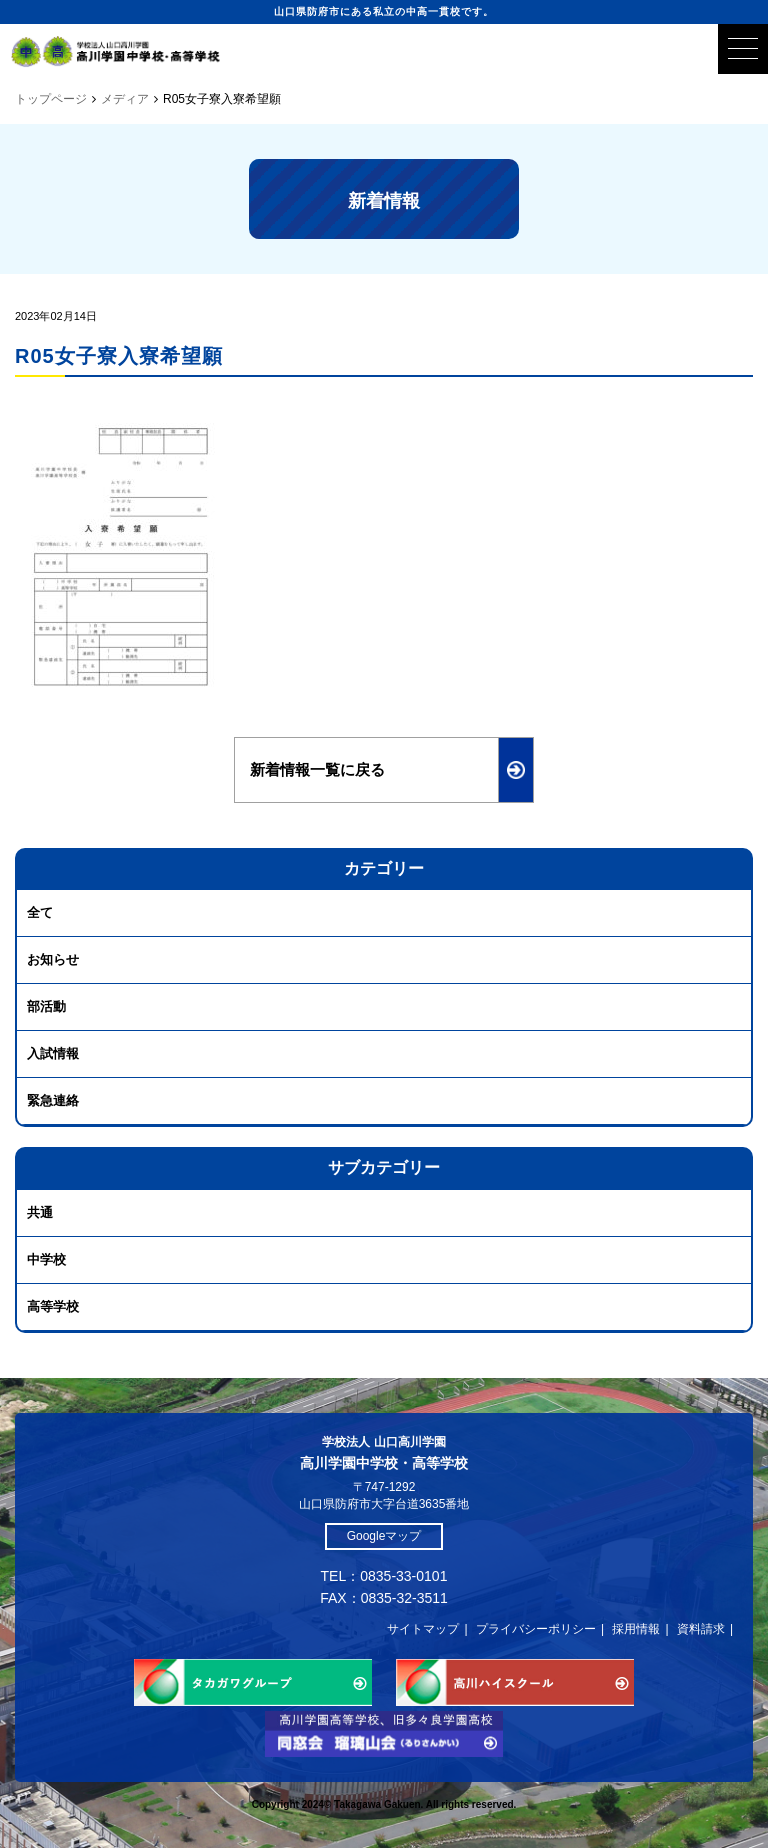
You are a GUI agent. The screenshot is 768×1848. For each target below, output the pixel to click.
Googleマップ (384, 1536)
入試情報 (53, 1053)
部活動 (46, 1006)
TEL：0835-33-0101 (384, 1576)
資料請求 (701, 1629)
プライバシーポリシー (536, 1629)
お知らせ (53, 959)
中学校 (46, 1259)
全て (40, 912)
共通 (40, 1212)
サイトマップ (423, 1629)
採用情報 (636, 1629)
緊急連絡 (53, 1100)
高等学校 (53, 1306)
